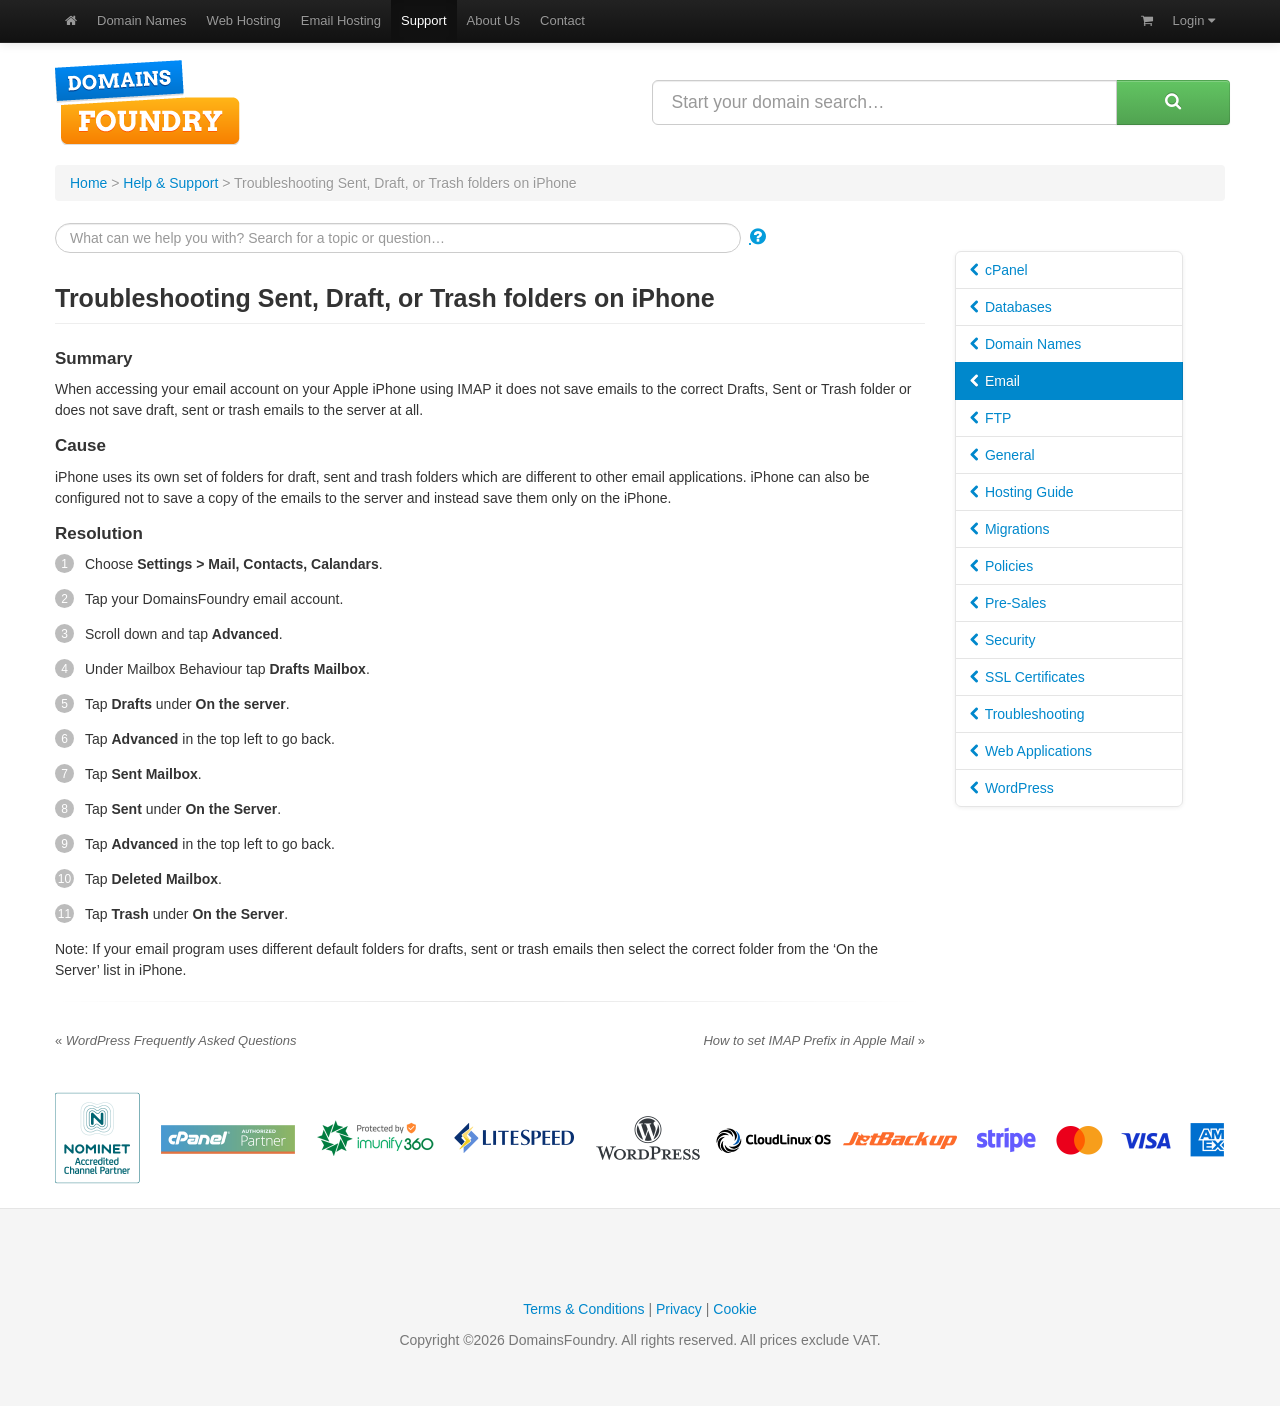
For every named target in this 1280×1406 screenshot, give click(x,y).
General (1002, 455)
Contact (562, 20)
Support (424, 20)
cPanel (999, 270)
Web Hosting (244, 20)
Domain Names (142, 20)
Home (88, 183)
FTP (990, 418)
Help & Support (170, 183)
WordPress (1012, 788)
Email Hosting (341, 20)
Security (1002, 640)
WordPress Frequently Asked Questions (176, 1040)
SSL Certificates (1027, 677)
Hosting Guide (1022, 492)
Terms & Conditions (583, 1309)
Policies (1001, 566)
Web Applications (1031, 751)
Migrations (1009, 529)
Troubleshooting (1027, 714)
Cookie (735, 1309)
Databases (1011, 307)
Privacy (679, 1309)
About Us (493, 20)
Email (995, 381)
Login (1194, 20)
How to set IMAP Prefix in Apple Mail (814, 1040)
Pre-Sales (1008, 603)
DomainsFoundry (147, 102)
